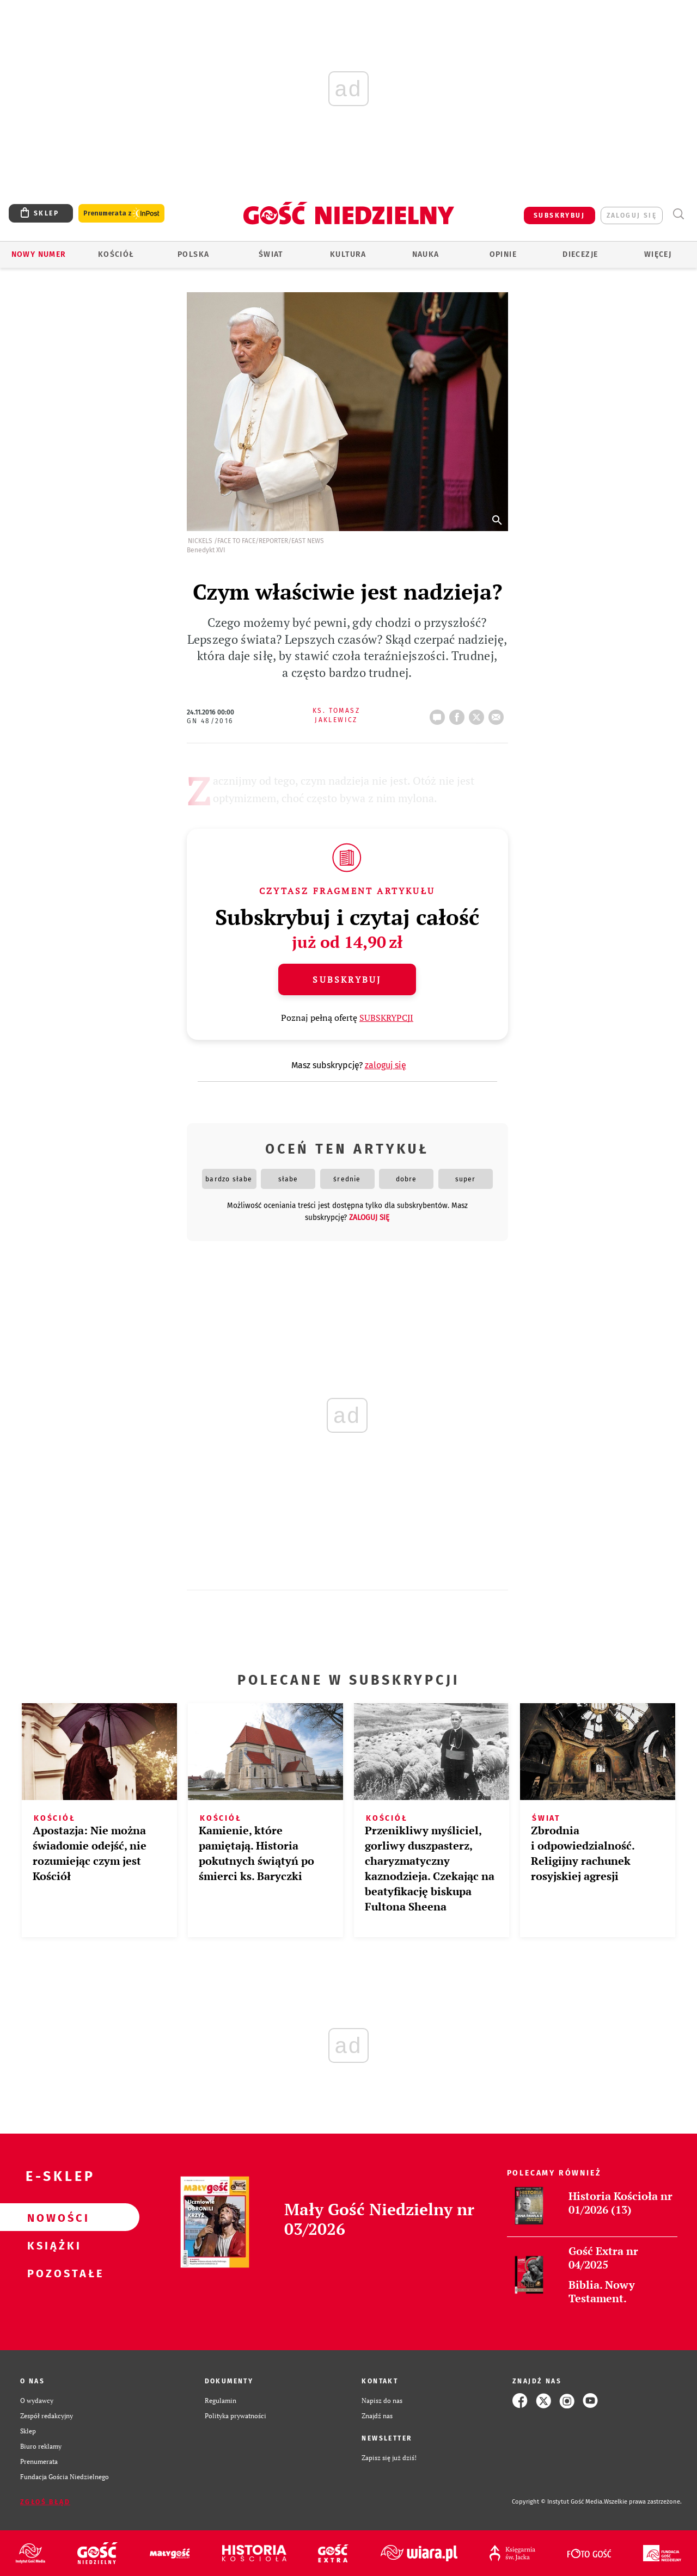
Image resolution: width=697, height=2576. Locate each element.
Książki (52, 2245)
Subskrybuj (347, 979)
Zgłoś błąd (45, 2502)
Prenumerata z (121, 213)
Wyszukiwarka (678, 214)
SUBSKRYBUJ (559, 215)
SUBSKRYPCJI (386, 1018)
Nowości (52, 2217)
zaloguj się (632, 215)
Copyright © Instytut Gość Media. (558, 2501)
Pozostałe (52, 2273)
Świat (271, 254)
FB (459, 714)
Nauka (425, 254)
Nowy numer (38, 254)
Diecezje (580, 254)
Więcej (657, 254)
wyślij (498, 714)
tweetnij (478, 714)
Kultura (348, 254)
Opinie (503, 254)
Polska (193, 254)
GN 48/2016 (210, 721)
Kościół (116, 254)
